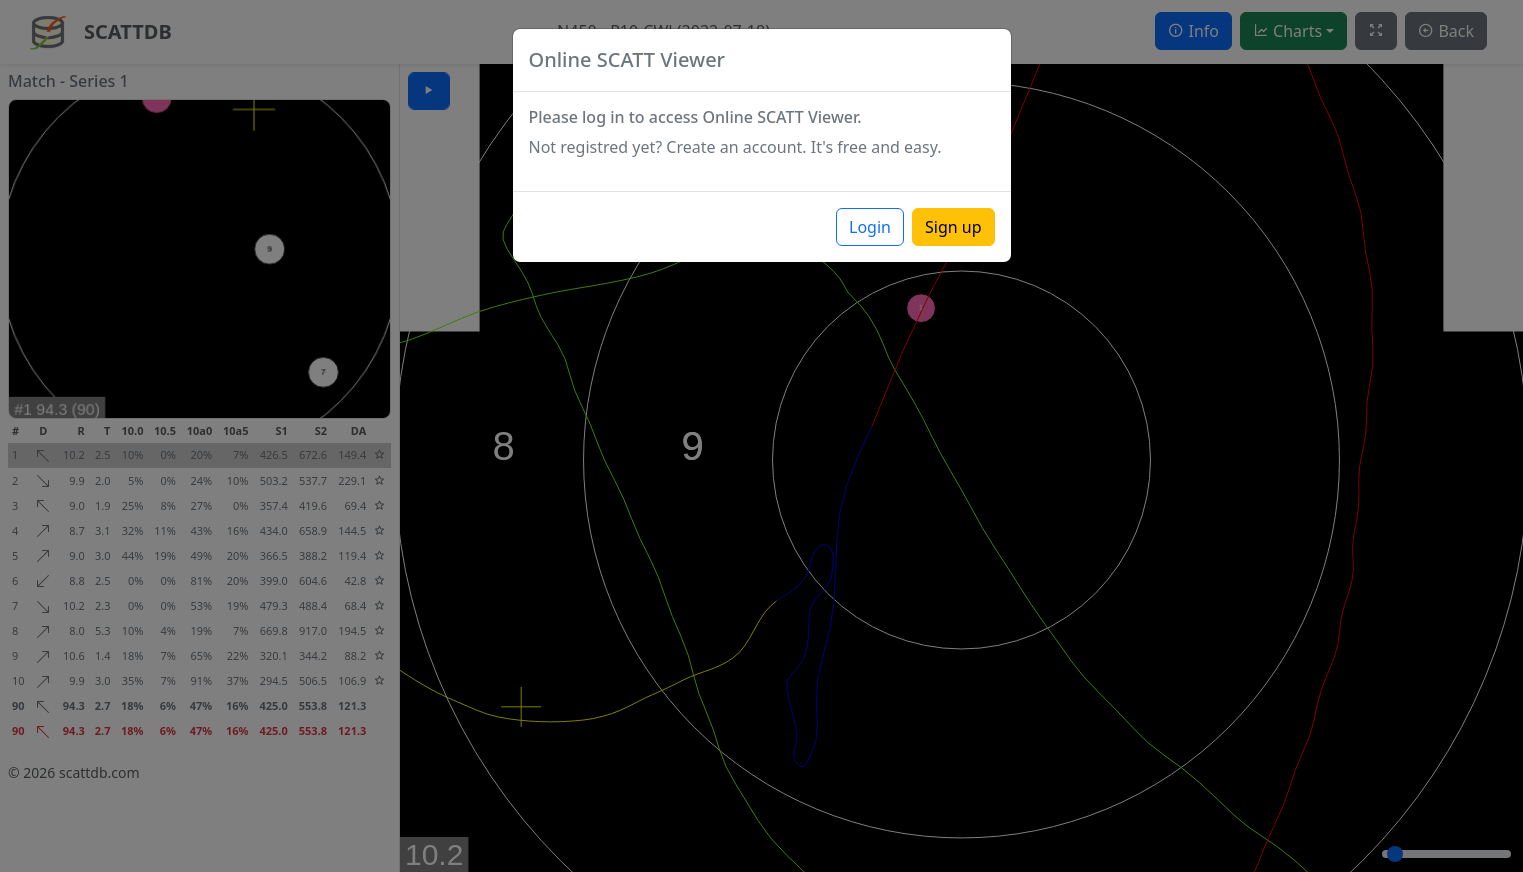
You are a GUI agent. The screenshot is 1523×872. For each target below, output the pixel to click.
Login (870, 227)
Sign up (953, 227)
